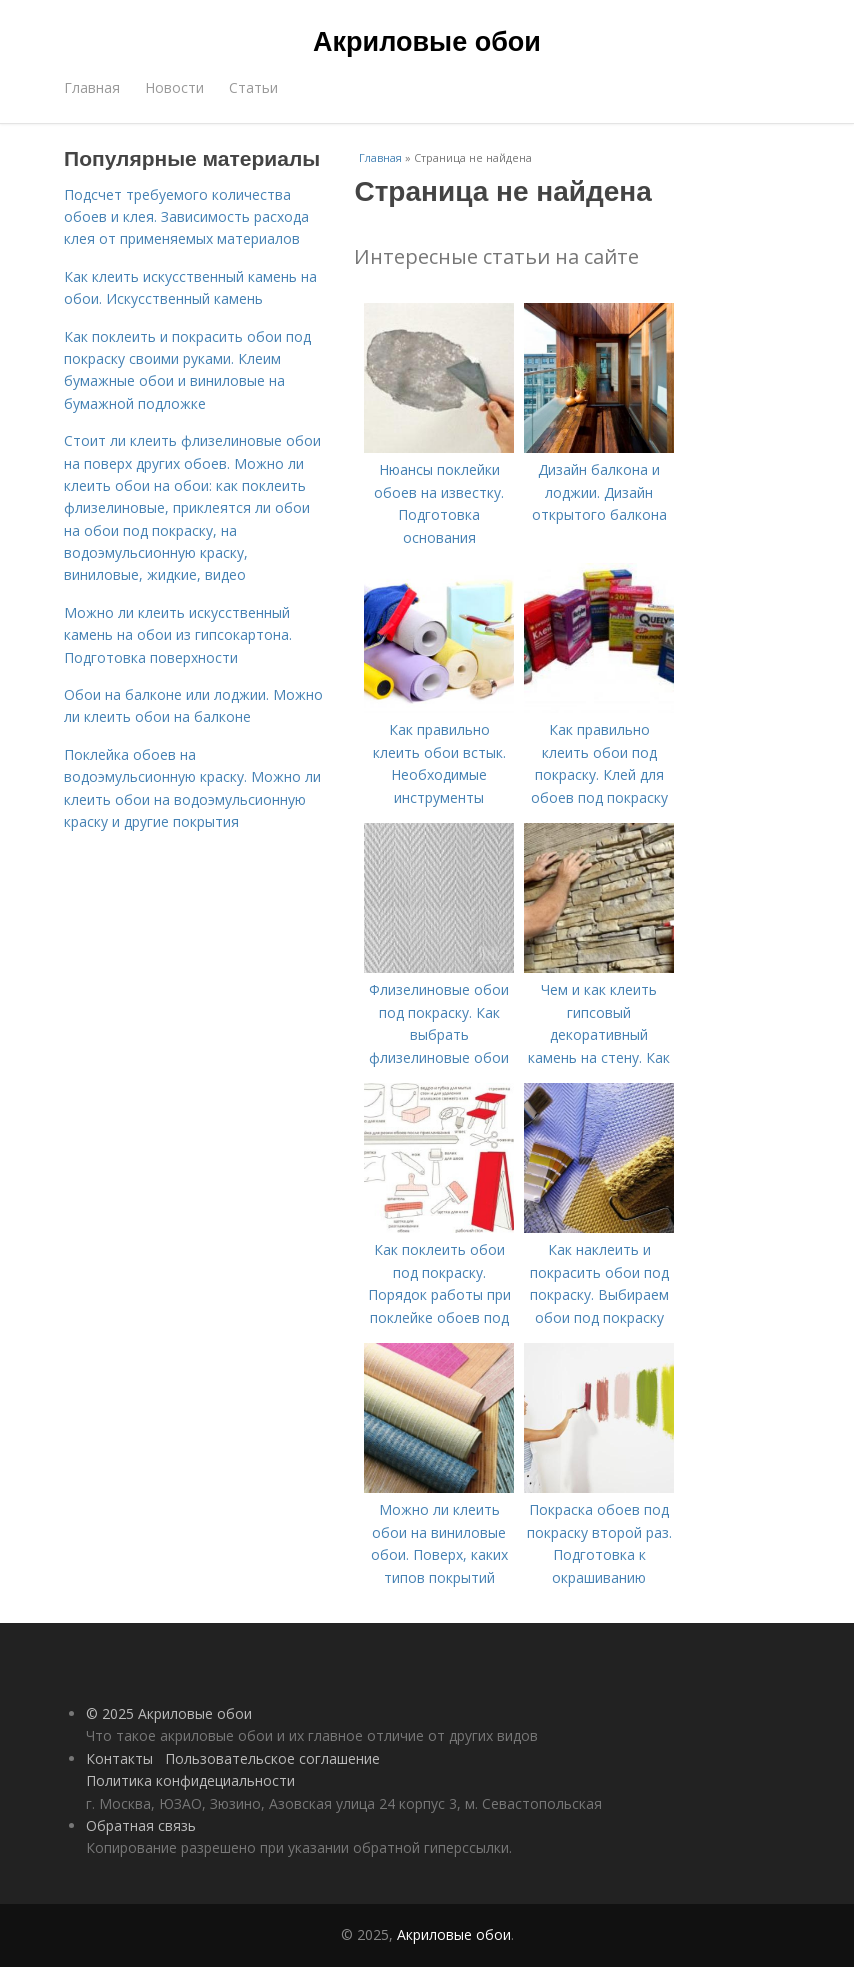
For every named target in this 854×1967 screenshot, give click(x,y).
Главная (92, 87)
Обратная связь (141, 1825)
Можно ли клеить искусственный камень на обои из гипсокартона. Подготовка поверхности (178, 635)
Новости (174, 87)
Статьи (253, 87)
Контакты (119, 1758)
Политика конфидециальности (190, 1780)
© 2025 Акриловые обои (169, 1713)
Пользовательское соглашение (272, 1758)
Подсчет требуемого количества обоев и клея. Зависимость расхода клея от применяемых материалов (186, 217)
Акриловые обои (427, 42)
